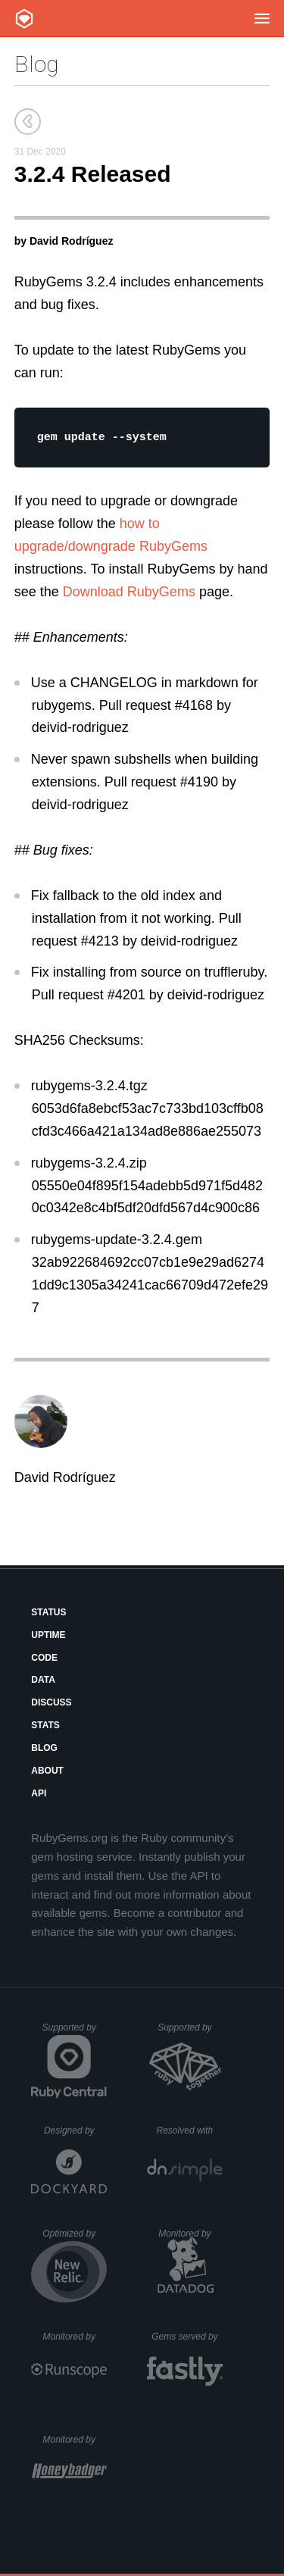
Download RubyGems (129, 594)
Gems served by (187, 2339)
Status (48, 1614)
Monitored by (190, 2236)
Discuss (51, 1704)
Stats (45, 1727)
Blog (36, 64)
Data (43, 1682)
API (38, 1795)
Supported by (75, 2035)
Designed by (75, 2132)
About (47, 1773)
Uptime (48, 1637)
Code (44, 1660)
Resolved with (190, 2132)
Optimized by (74, 2241)
